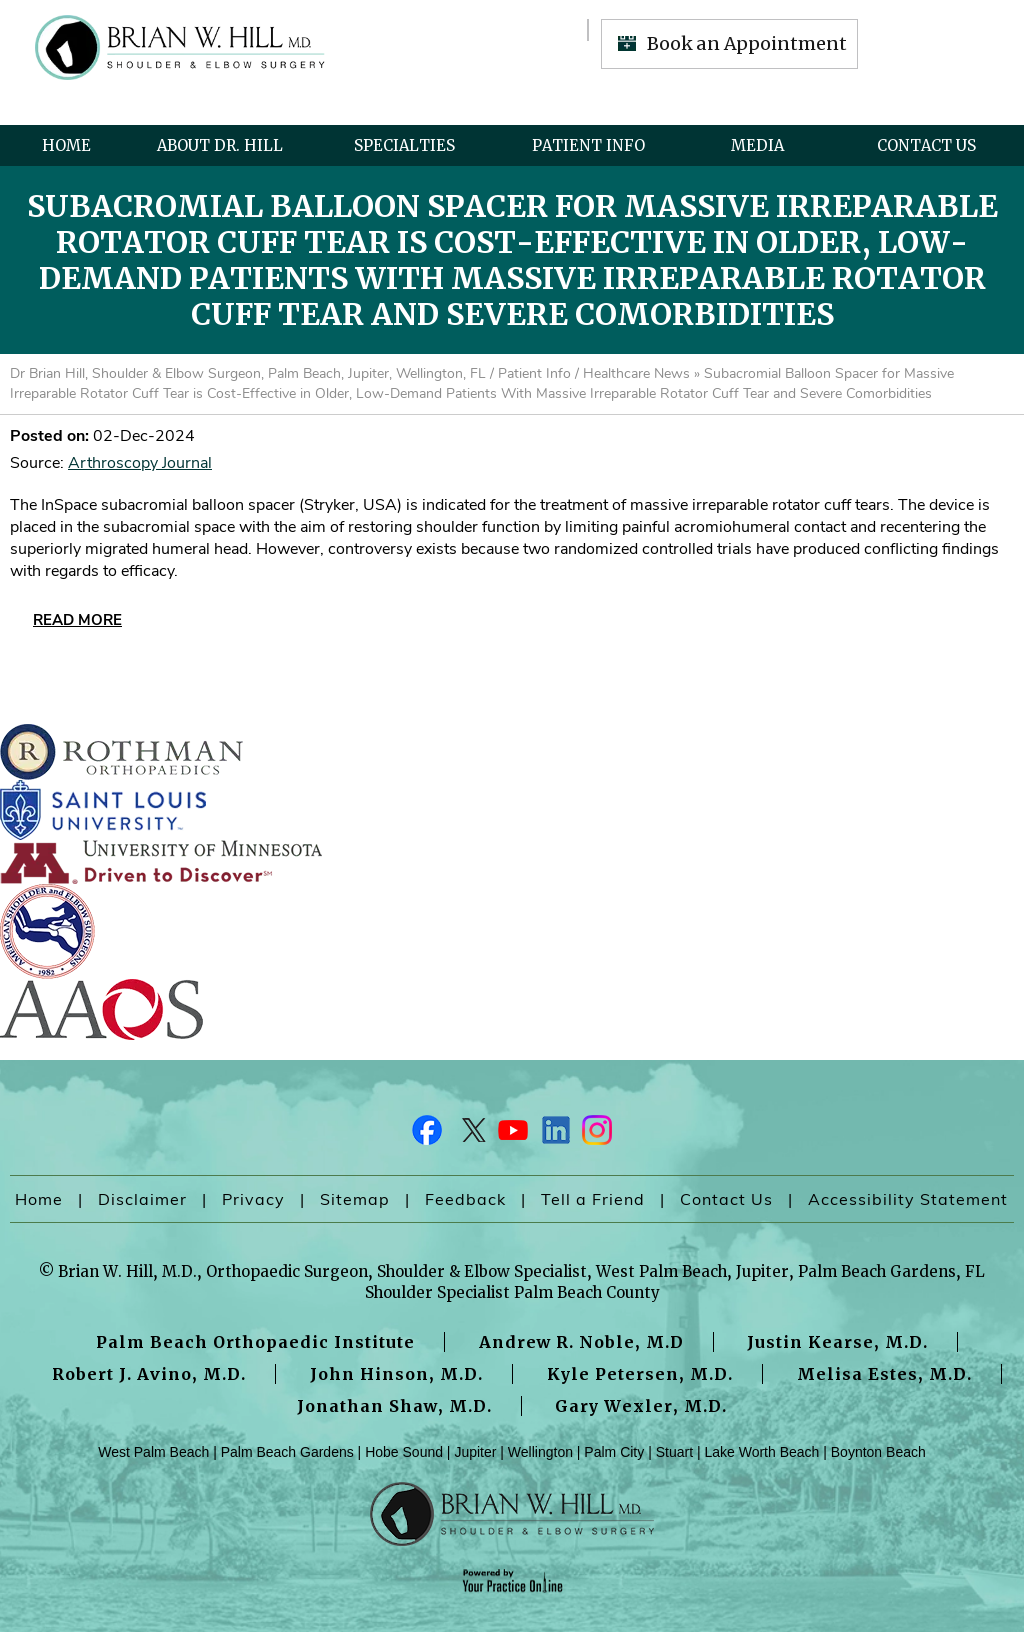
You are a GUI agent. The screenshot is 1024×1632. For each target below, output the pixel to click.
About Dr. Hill (220, 145)
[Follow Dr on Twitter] (470, 1135)
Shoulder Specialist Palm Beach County (512, 1292)
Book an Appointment (747, 43)
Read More (77, 620)
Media (757, 145)
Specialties (404, 145)
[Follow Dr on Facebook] (428, 1135)
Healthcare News (636, 373)
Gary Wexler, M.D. (641, 1406)
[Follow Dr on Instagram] (596, 1135)
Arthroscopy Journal (140, 463)
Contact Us (926, 145)
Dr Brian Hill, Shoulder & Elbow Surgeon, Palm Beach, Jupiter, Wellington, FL (248, 373)
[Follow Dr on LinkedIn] (554, 1135)
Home (66, 145)
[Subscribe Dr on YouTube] (512, 1135)
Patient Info (588, 145)
